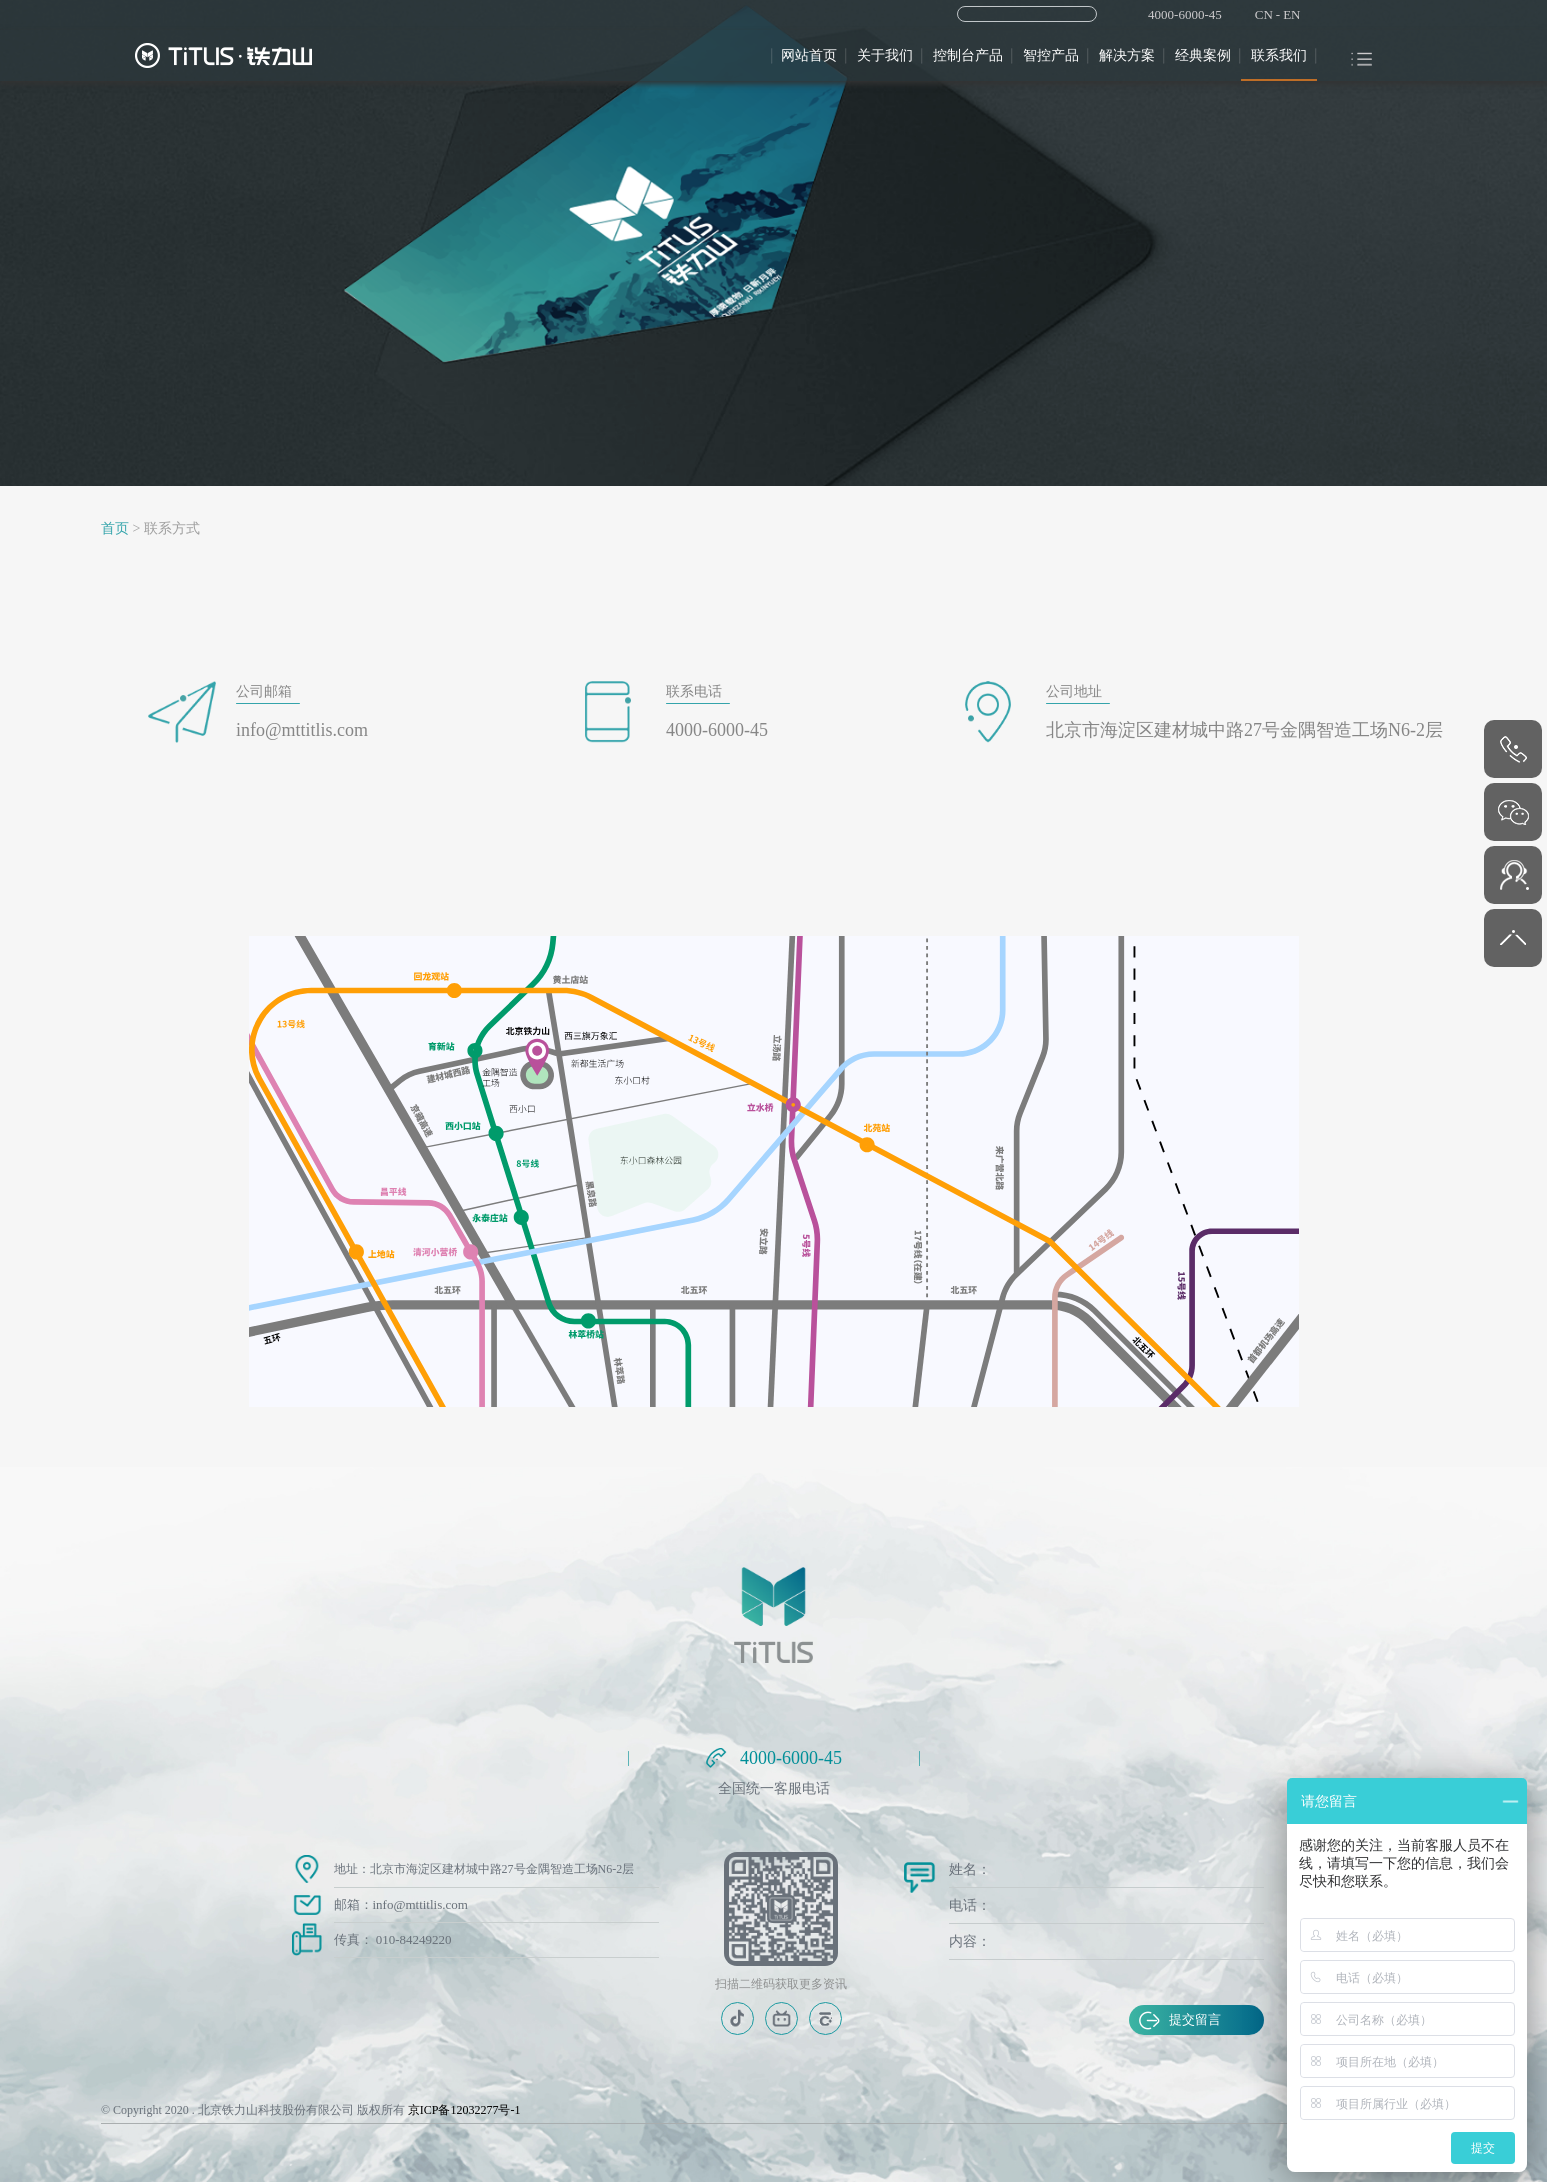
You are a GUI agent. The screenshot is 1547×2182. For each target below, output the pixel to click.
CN (1264, 14)
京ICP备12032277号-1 (464, 2110)
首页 (115, 528)
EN (1291, 14)
